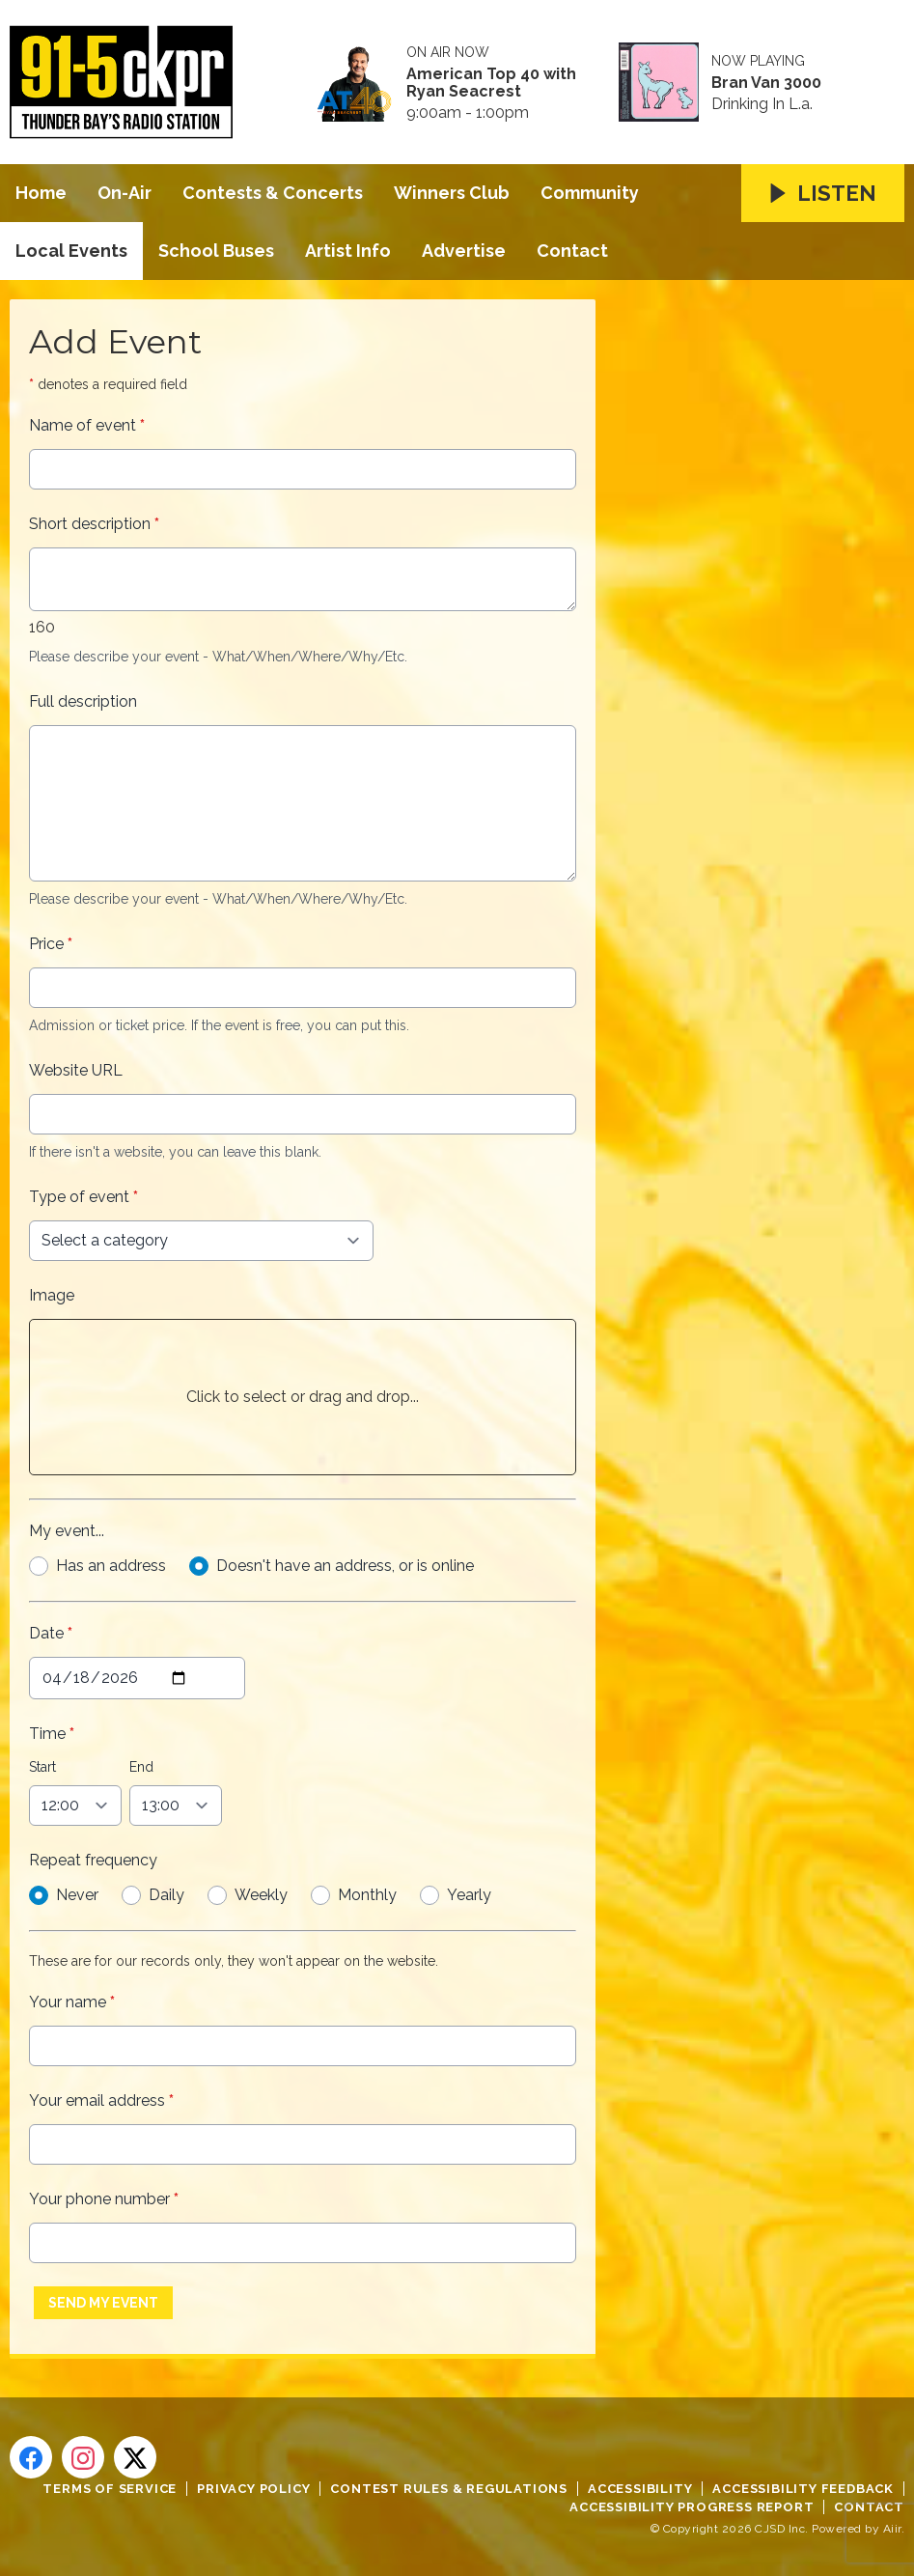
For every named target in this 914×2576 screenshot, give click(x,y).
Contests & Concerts (272, 192)
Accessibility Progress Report (691, 2507)
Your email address (101, 2100)
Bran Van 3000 (766, 83)
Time (51, 1733)
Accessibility (640, 2488)
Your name (72, 2002)
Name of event (87, 425)
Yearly (469, 1895)
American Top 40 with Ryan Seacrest (491, 83)
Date (50, 1633)
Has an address (111, 1565)
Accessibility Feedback (803, 2488)
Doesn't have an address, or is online (345, 1565)
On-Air (124, 192)
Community (589, 192)
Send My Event (103, 2302)
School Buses (216, 250)
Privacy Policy (253, 2488)
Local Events (71, 250)
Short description (94, 524)
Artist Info (348, 250)
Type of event (83, 1197)
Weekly (261, 1895)
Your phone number (104, 2199)
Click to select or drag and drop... (302, 1396)
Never (77, 1895)
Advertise (464, 250)
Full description (83, 701)
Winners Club (452, 192)
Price (50, 944)
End (141, 1767)
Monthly (367, 1895)
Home (41, 192)
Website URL (76, 1070)
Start (42, 1767)
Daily (166, 1895)
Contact (572, 250)
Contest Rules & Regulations (449, 2488)
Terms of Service (109, 2488)
